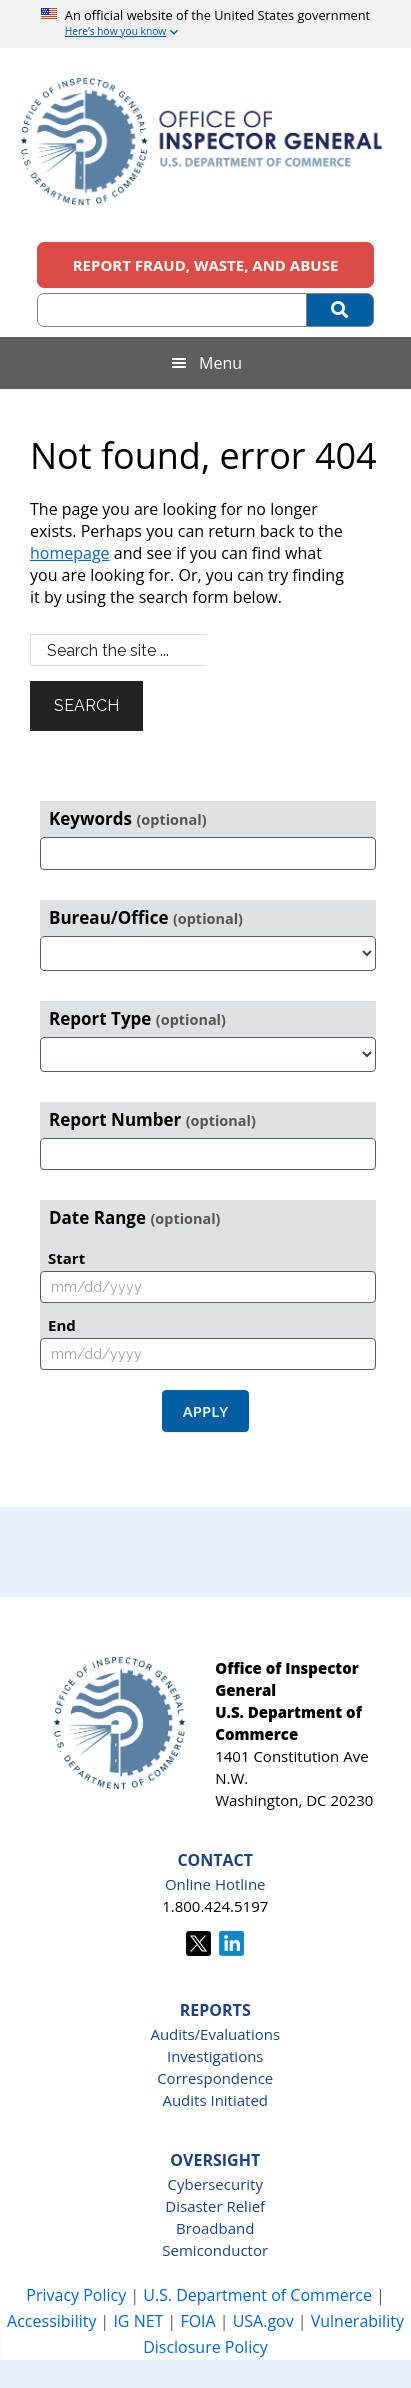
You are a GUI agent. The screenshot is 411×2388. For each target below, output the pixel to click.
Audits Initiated (215, 2100)
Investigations (215, 2056)
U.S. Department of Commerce (259, 2295)
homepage (70, 553)
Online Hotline (215, 1884)
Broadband (215, 2228)
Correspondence (215, 2078)
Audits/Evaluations (215, 2034)
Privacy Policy (76, 2295)
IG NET (138, 2321)
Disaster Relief (215, 2206)
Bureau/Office (146, 917)
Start (66, 1258)
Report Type (137, 1018)
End (62, 1325)
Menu (220, 363)
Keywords (128, 818)
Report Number (152, 1119)
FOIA (197, 2321)
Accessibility (51, 2321)
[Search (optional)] (172, 310)
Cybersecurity (215, 2184)
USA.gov (263, 2321)
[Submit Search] (340, 310)
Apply (205, 1411)
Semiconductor (215, 2250)
